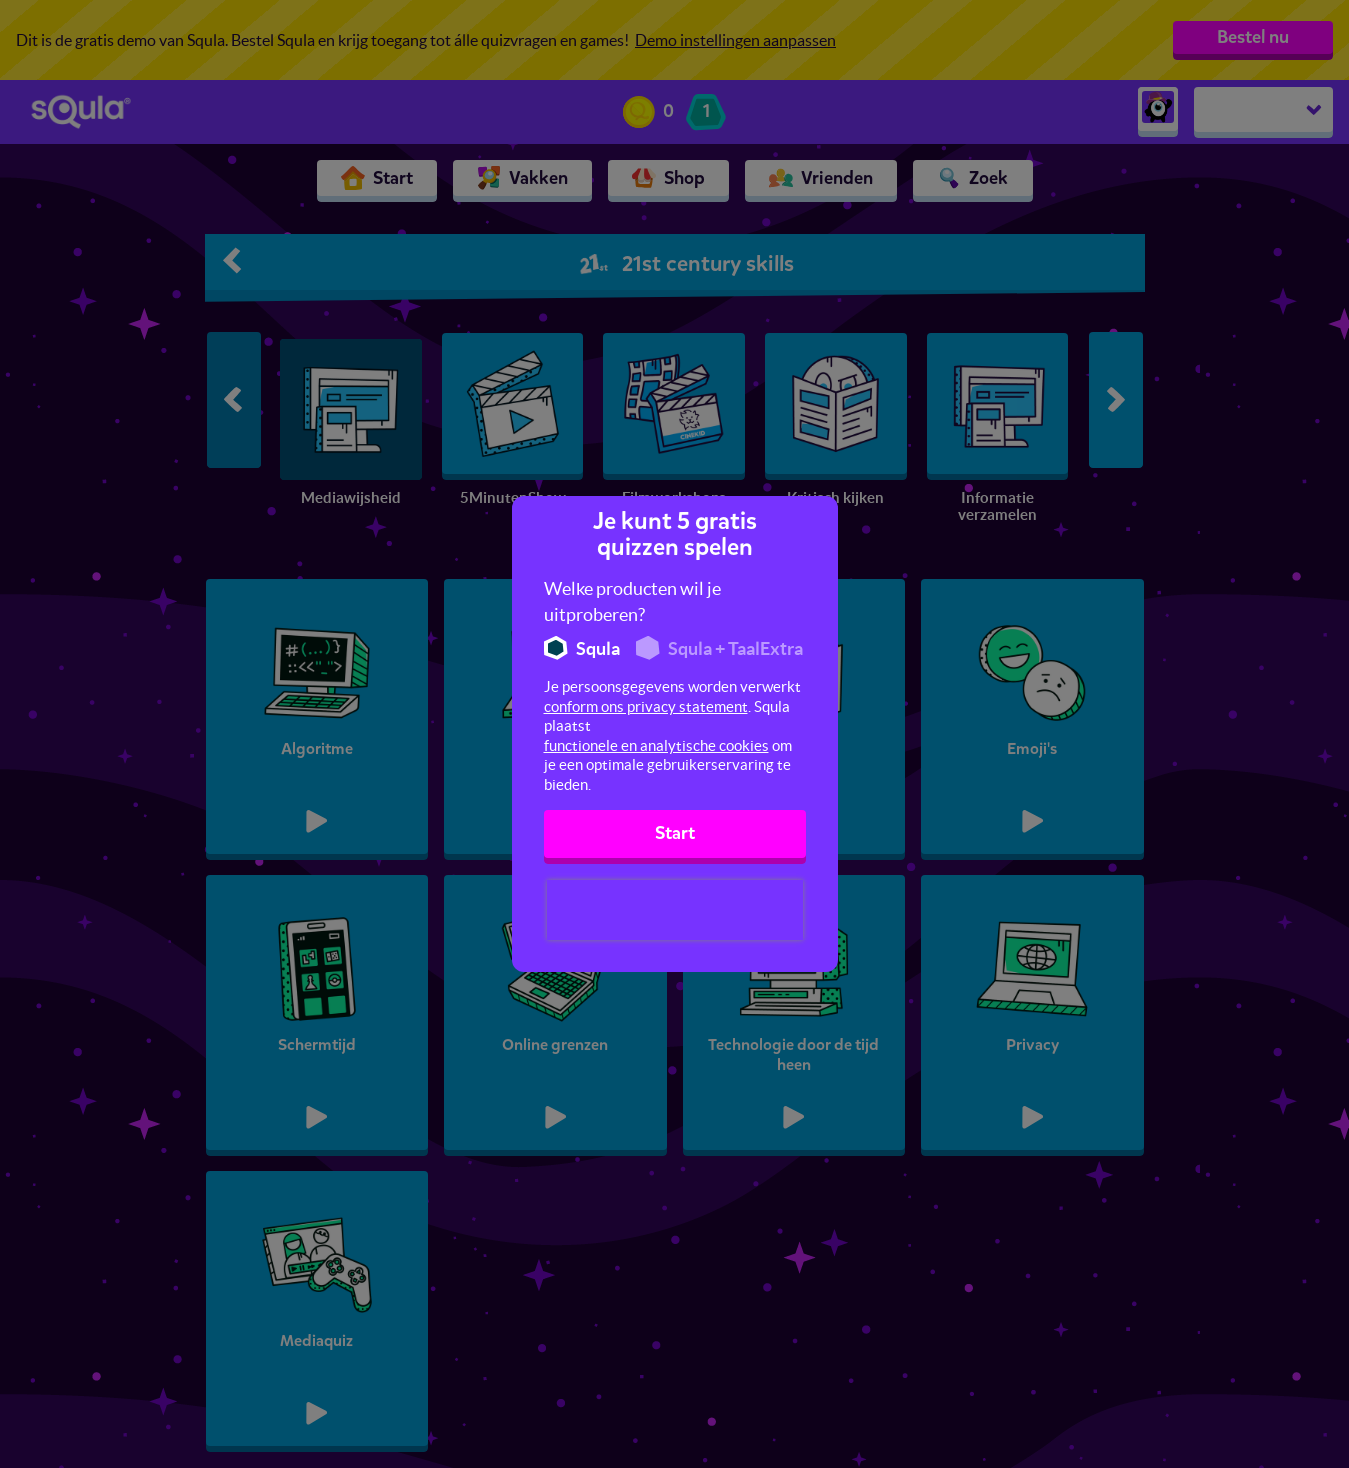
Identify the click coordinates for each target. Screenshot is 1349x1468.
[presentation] (675, 910)
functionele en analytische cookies (656, 745)
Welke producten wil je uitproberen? (632, 601)
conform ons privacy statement (646, 706)
